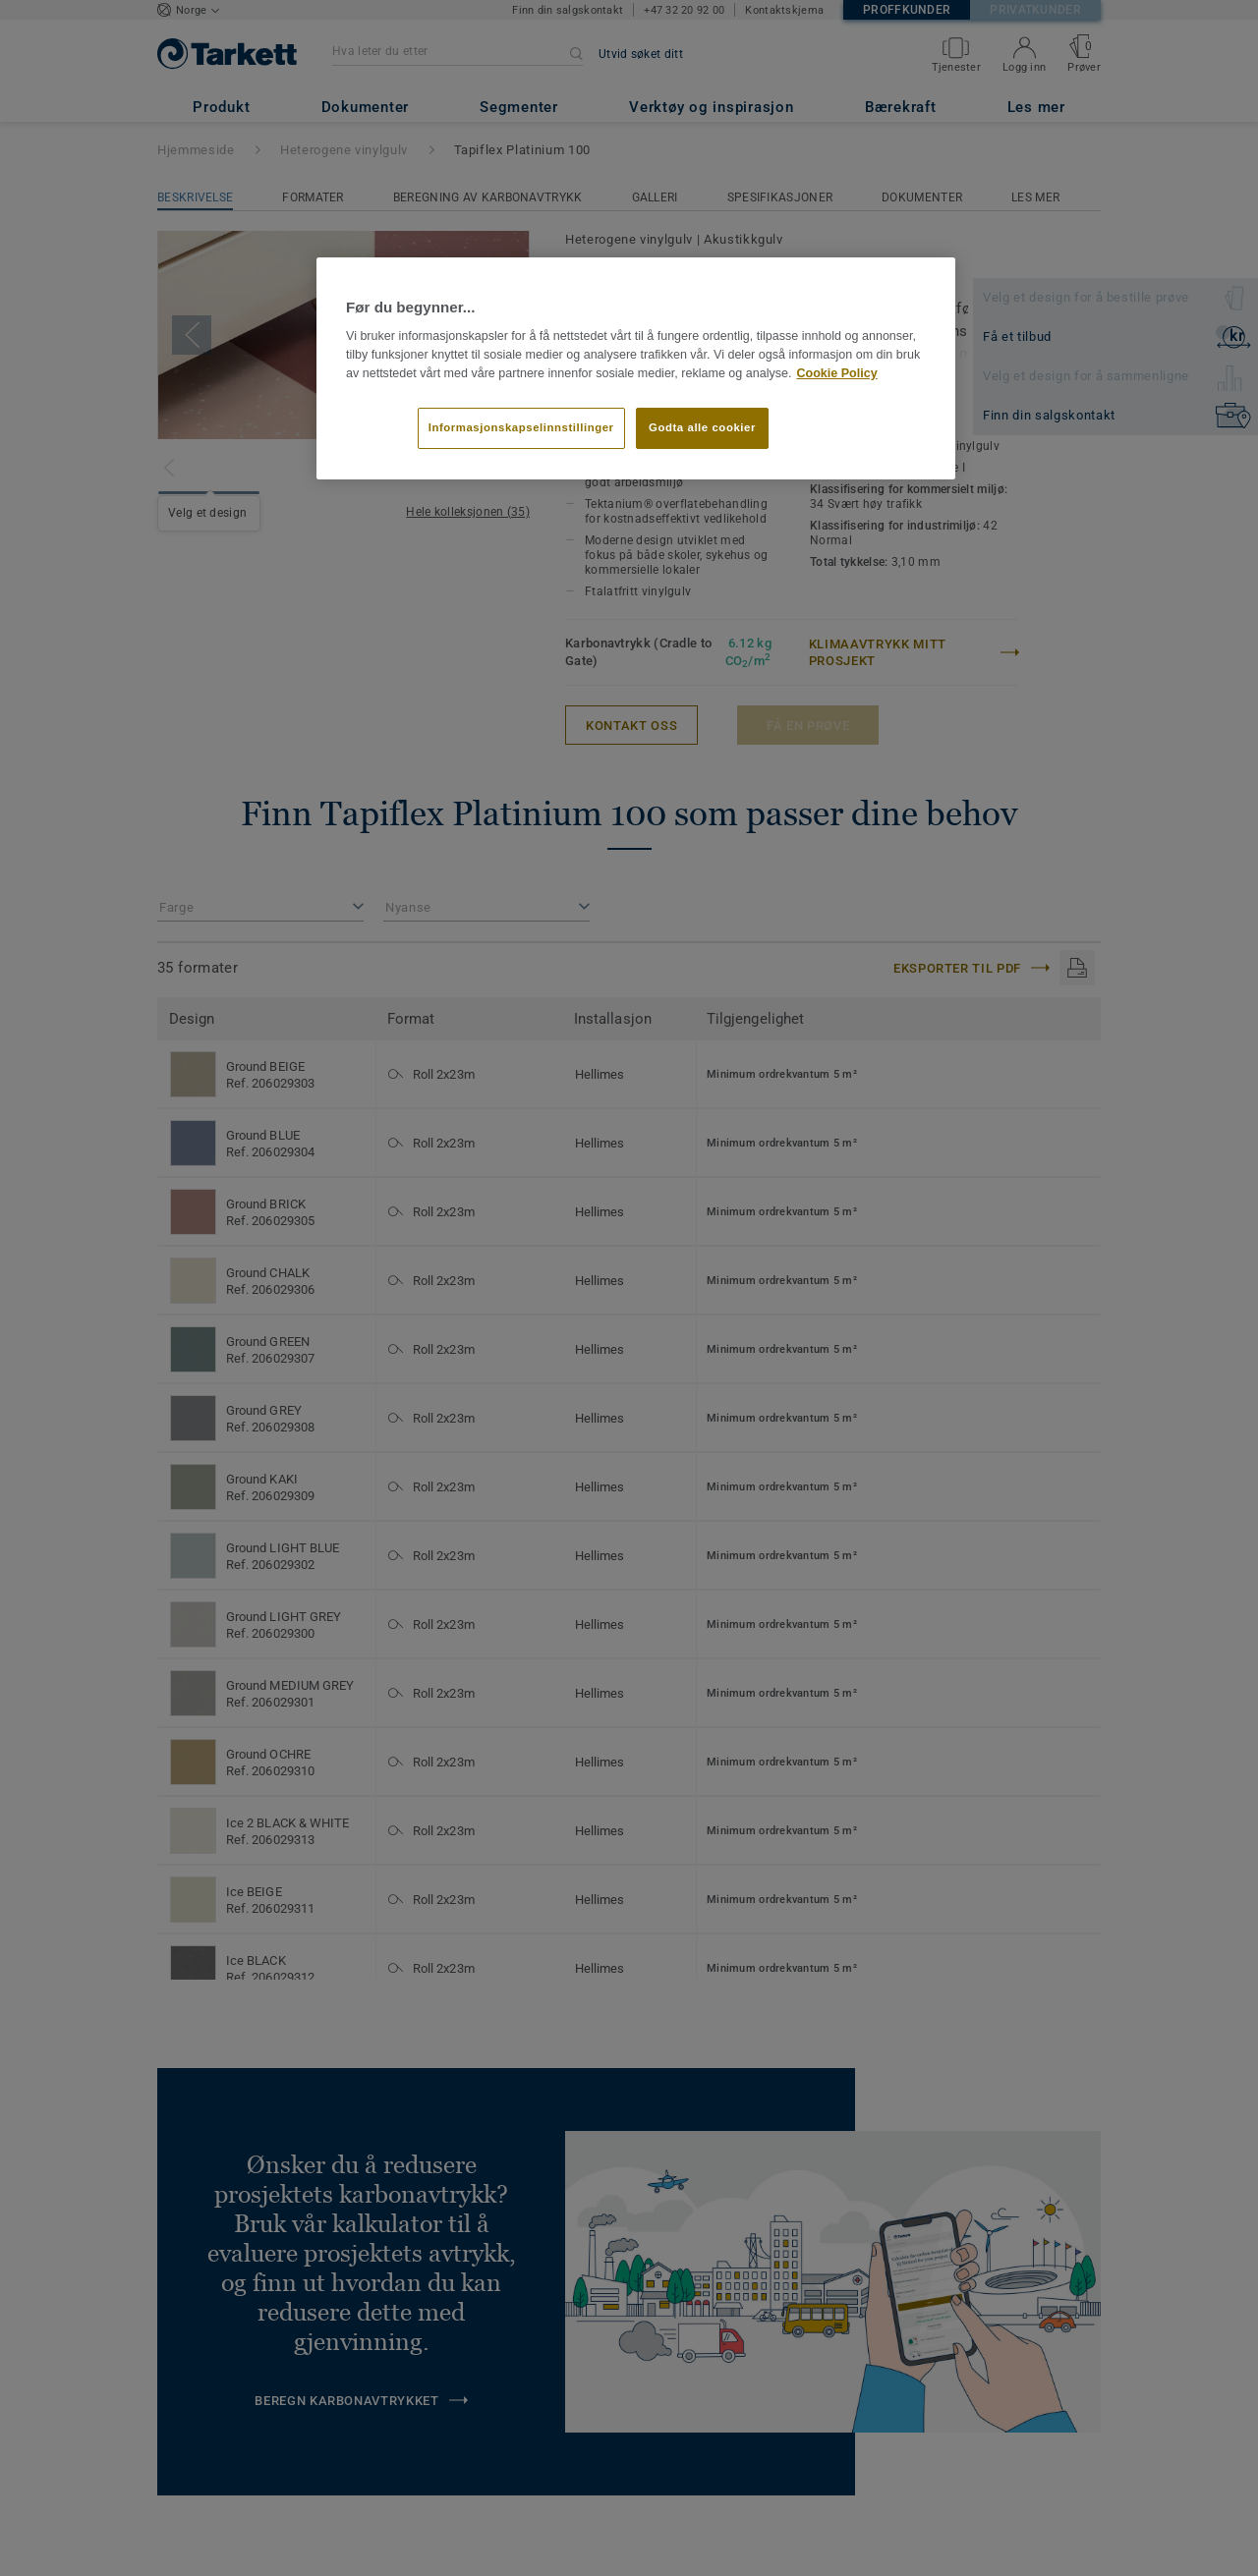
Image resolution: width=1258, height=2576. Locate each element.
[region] (635, 368)
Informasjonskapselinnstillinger (521, 427)
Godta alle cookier (702, 427)
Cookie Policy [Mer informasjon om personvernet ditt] (836, 373)
